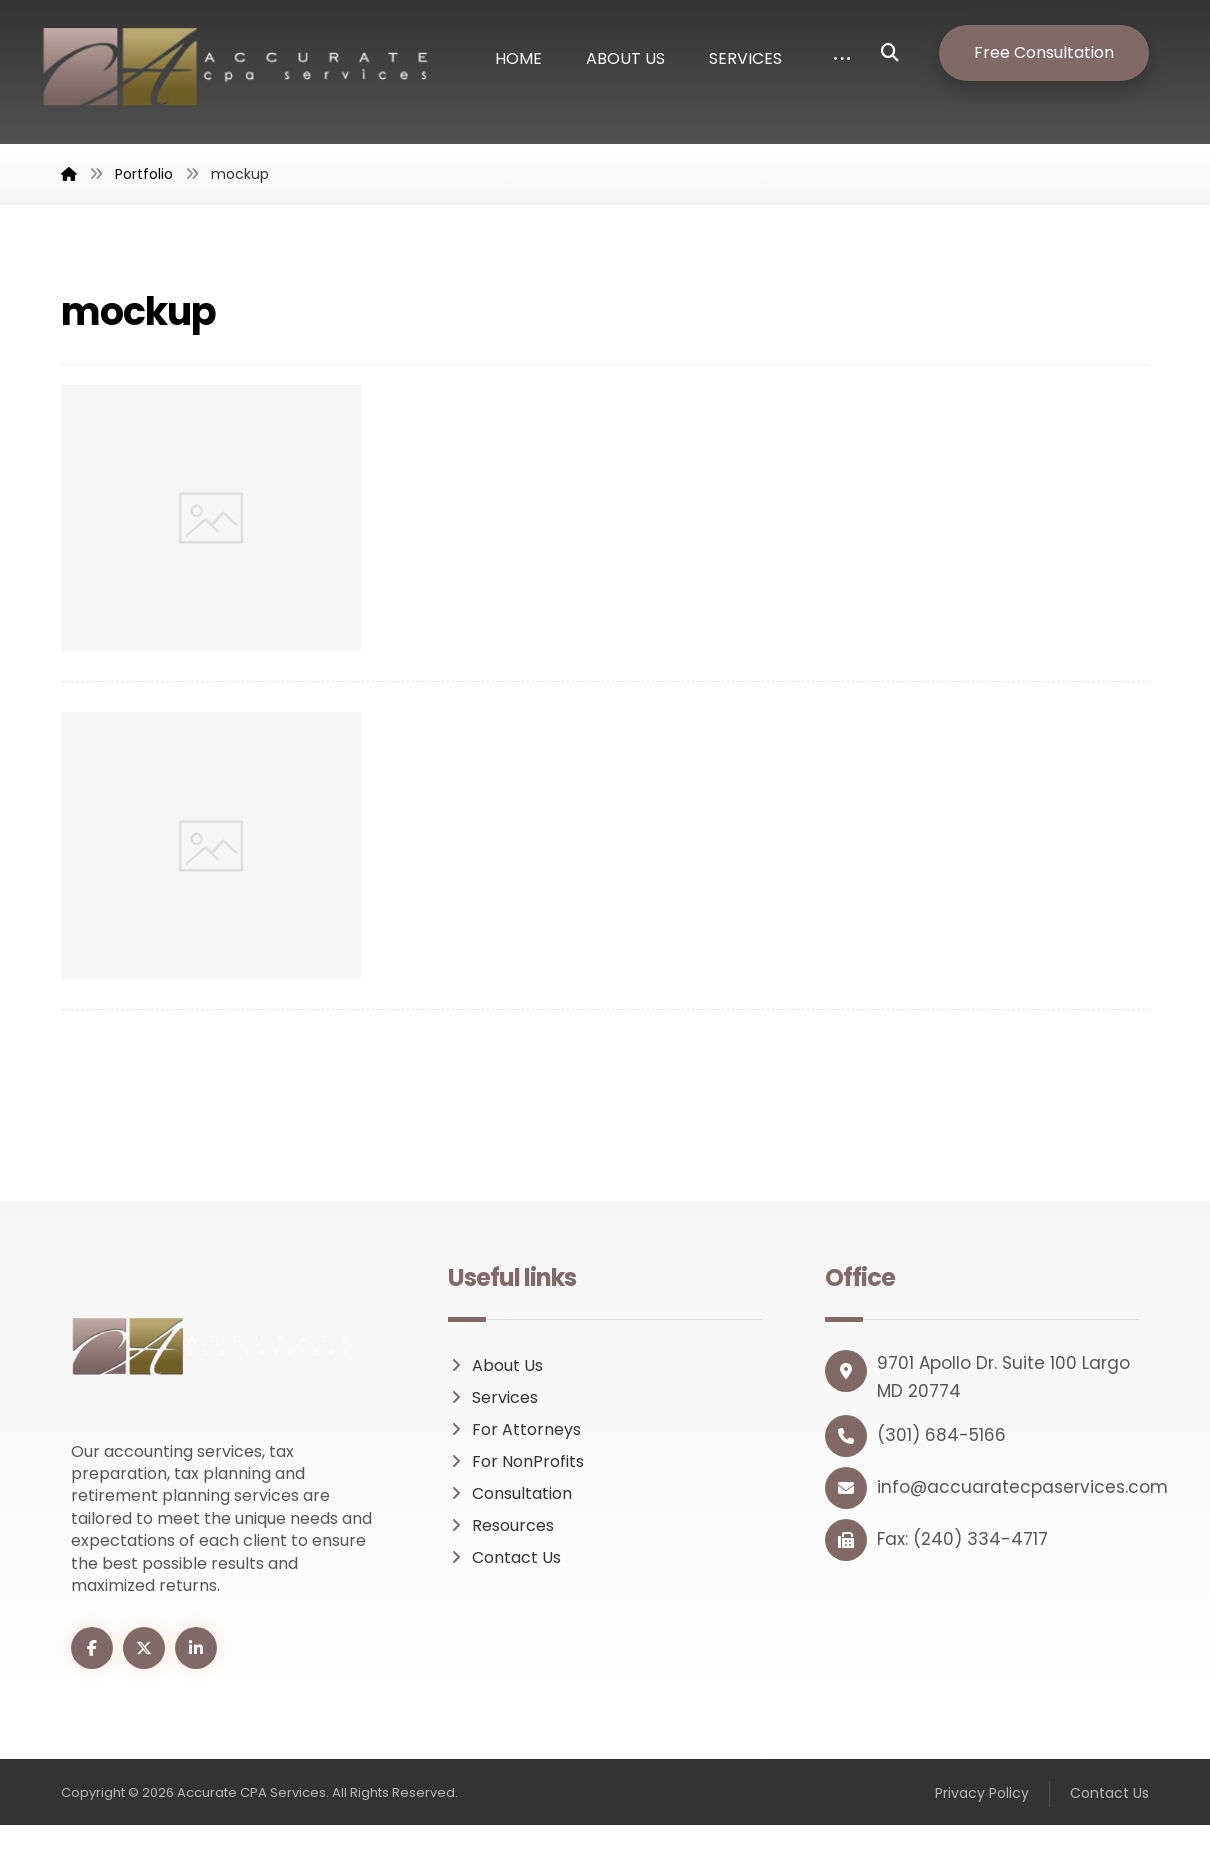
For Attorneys (514, 1429)
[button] (905, 53)
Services (493, 1397)
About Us (495, 1365)
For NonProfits (516, 1461)
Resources (501, 1525)
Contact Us (504, 1557)
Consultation (510, 1493)
